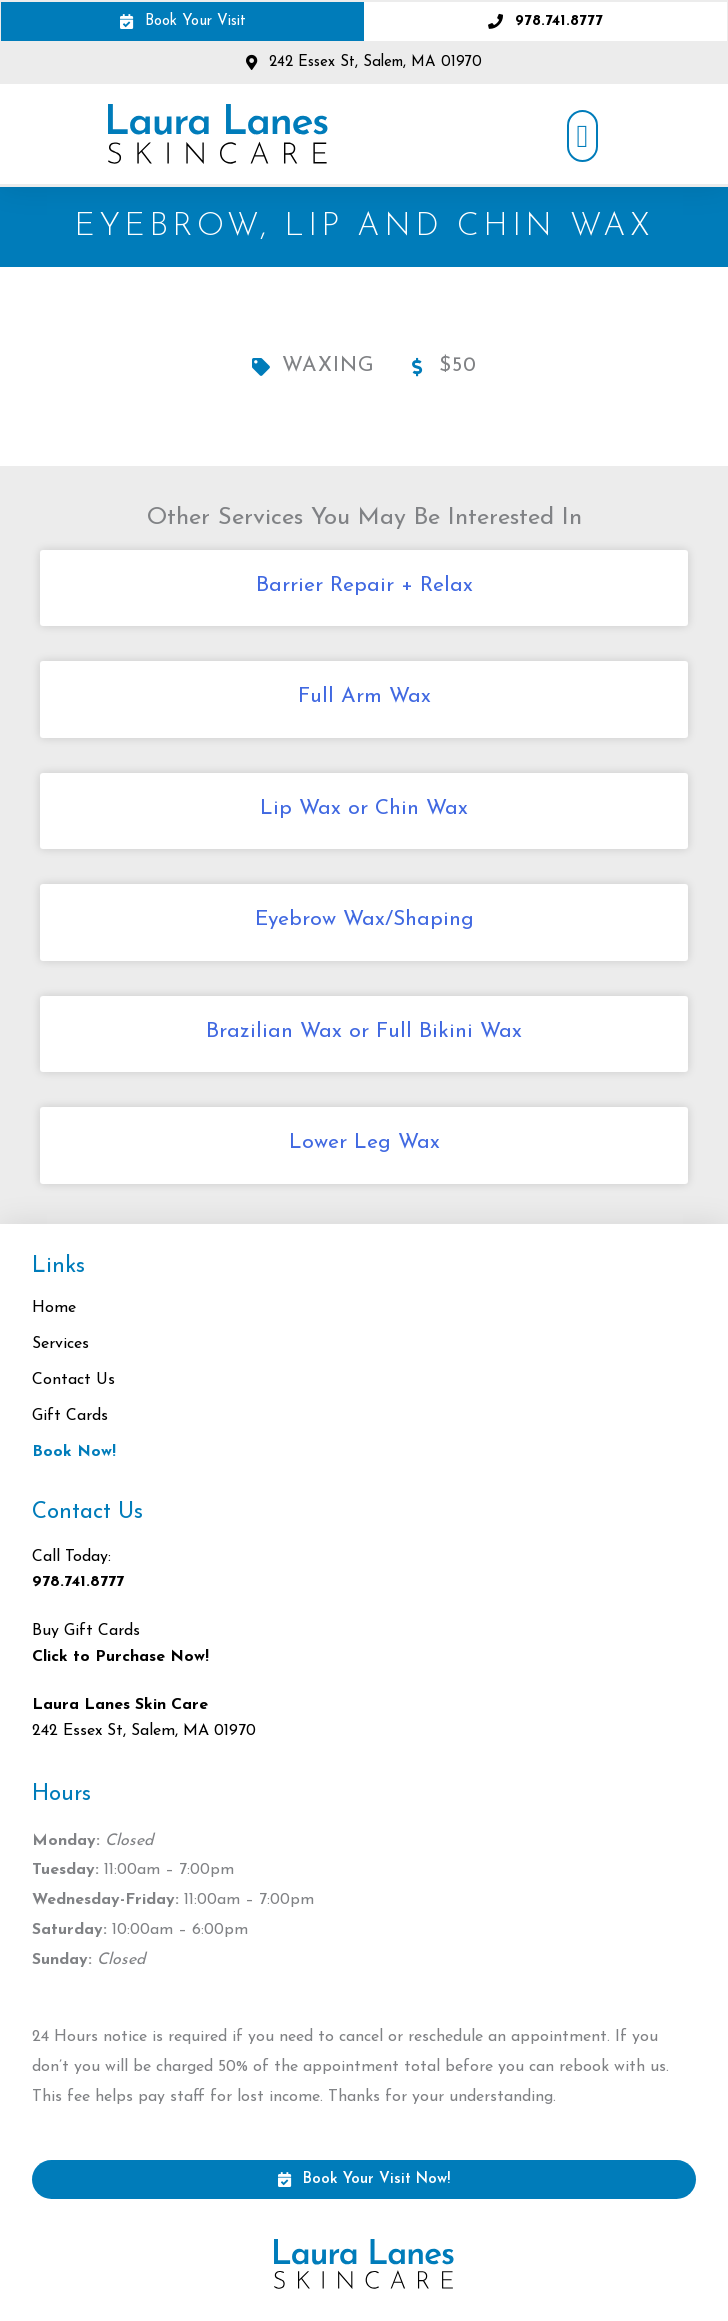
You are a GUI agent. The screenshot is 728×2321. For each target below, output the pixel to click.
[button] (583, 136)
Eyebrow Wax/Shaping (364, 919)
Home (54, 1308)
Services (65, 1344)
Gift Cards (70, 1416)
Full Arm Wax (364, 696)
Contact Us (73, 1380)
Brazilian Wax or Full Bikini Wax (364, 1031)
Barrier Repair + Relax (364, 585)
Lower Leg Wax (364, 1142)
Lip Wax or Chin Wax (364, 808)
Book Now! (74, 1452)
